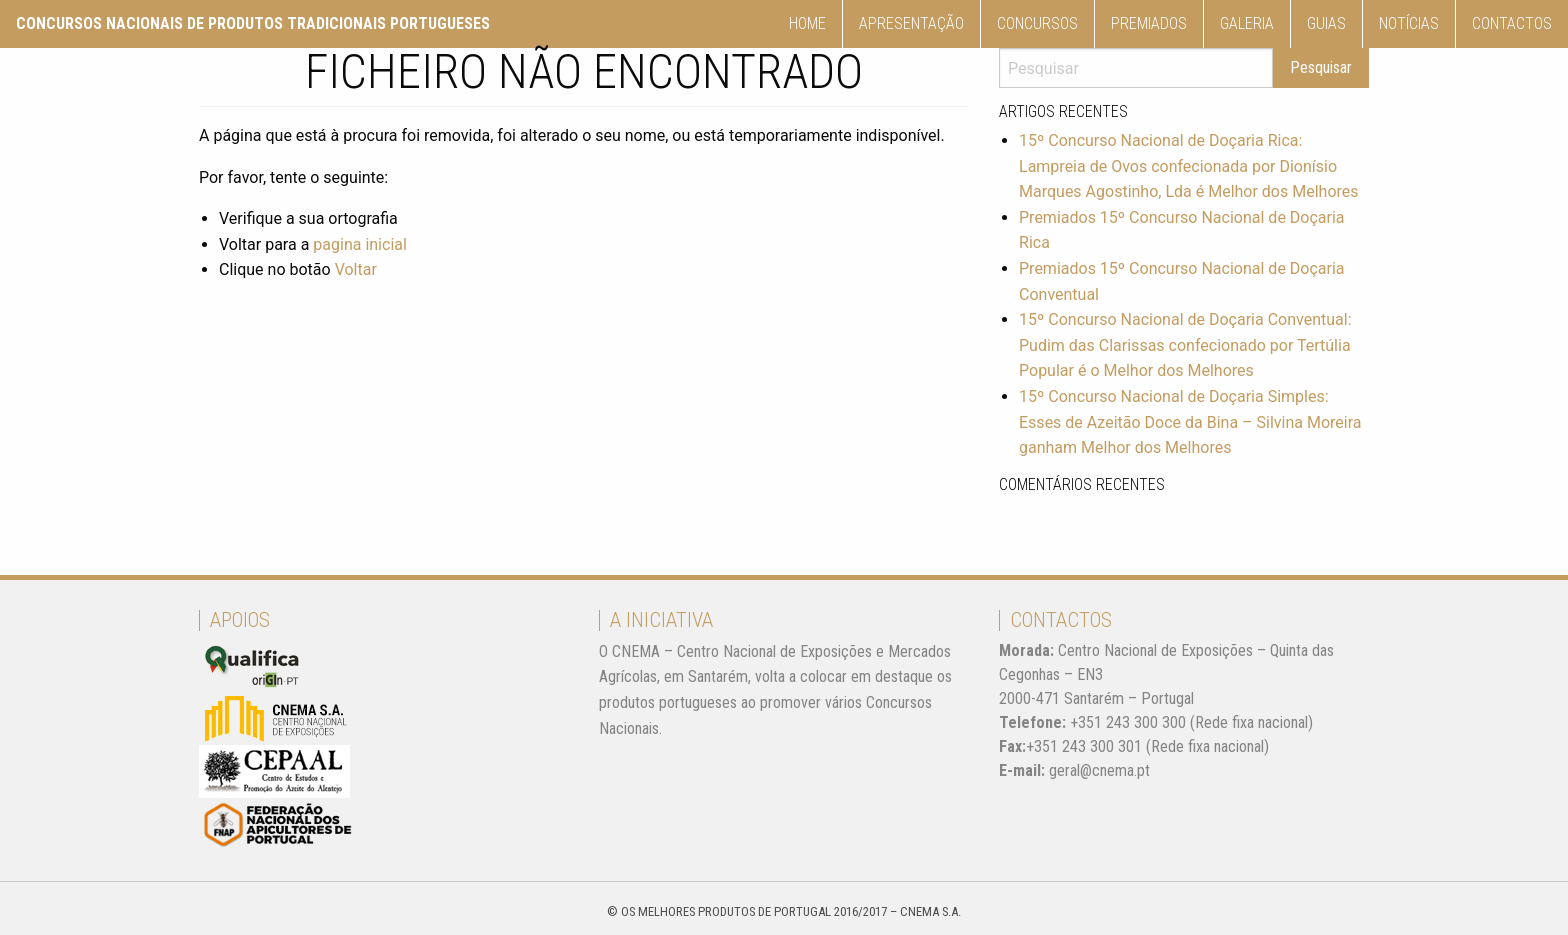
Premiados (1149, 23)
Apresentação (911, 23)
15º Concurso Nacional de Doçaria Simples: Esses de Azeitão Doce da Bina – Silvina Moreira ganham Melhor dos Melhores (1190, 422)
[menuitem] (808, 24)
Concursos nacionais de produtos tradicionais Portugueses (253, 23)
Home (807, 23)
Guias (1326, 23)
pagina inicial (360, 244)
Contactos (1512, 23)
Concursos (1037, 23)
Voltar (356, 269)
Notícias (1409, 23)
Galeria (1247, 23)
